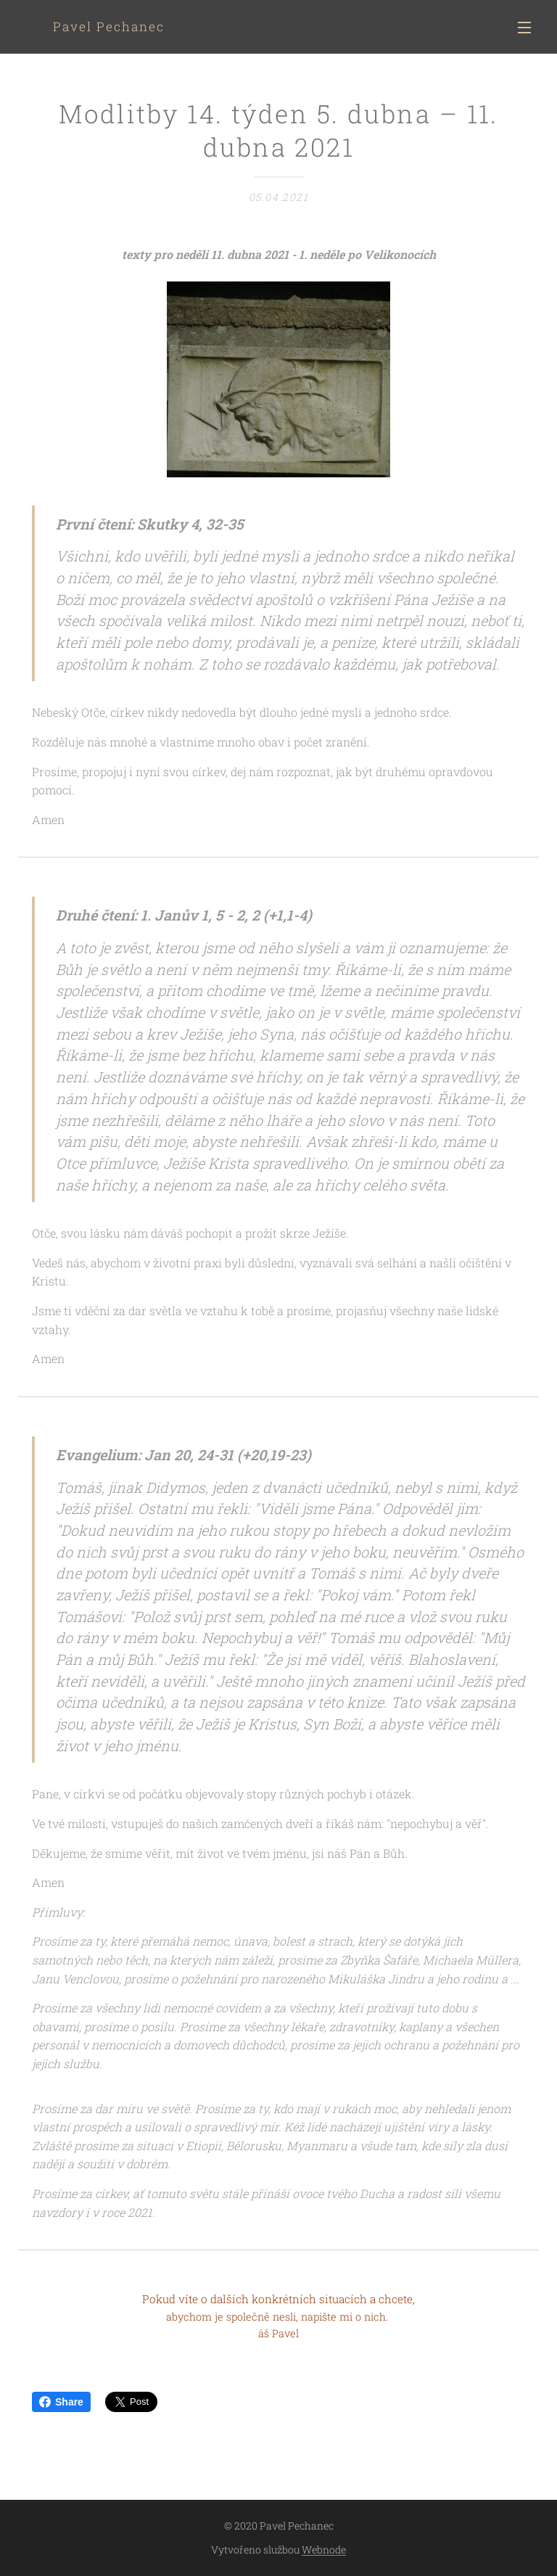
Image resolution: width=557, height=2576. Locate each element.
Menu (524, 27)
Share (61, 2402)
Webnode (324, 2549)
